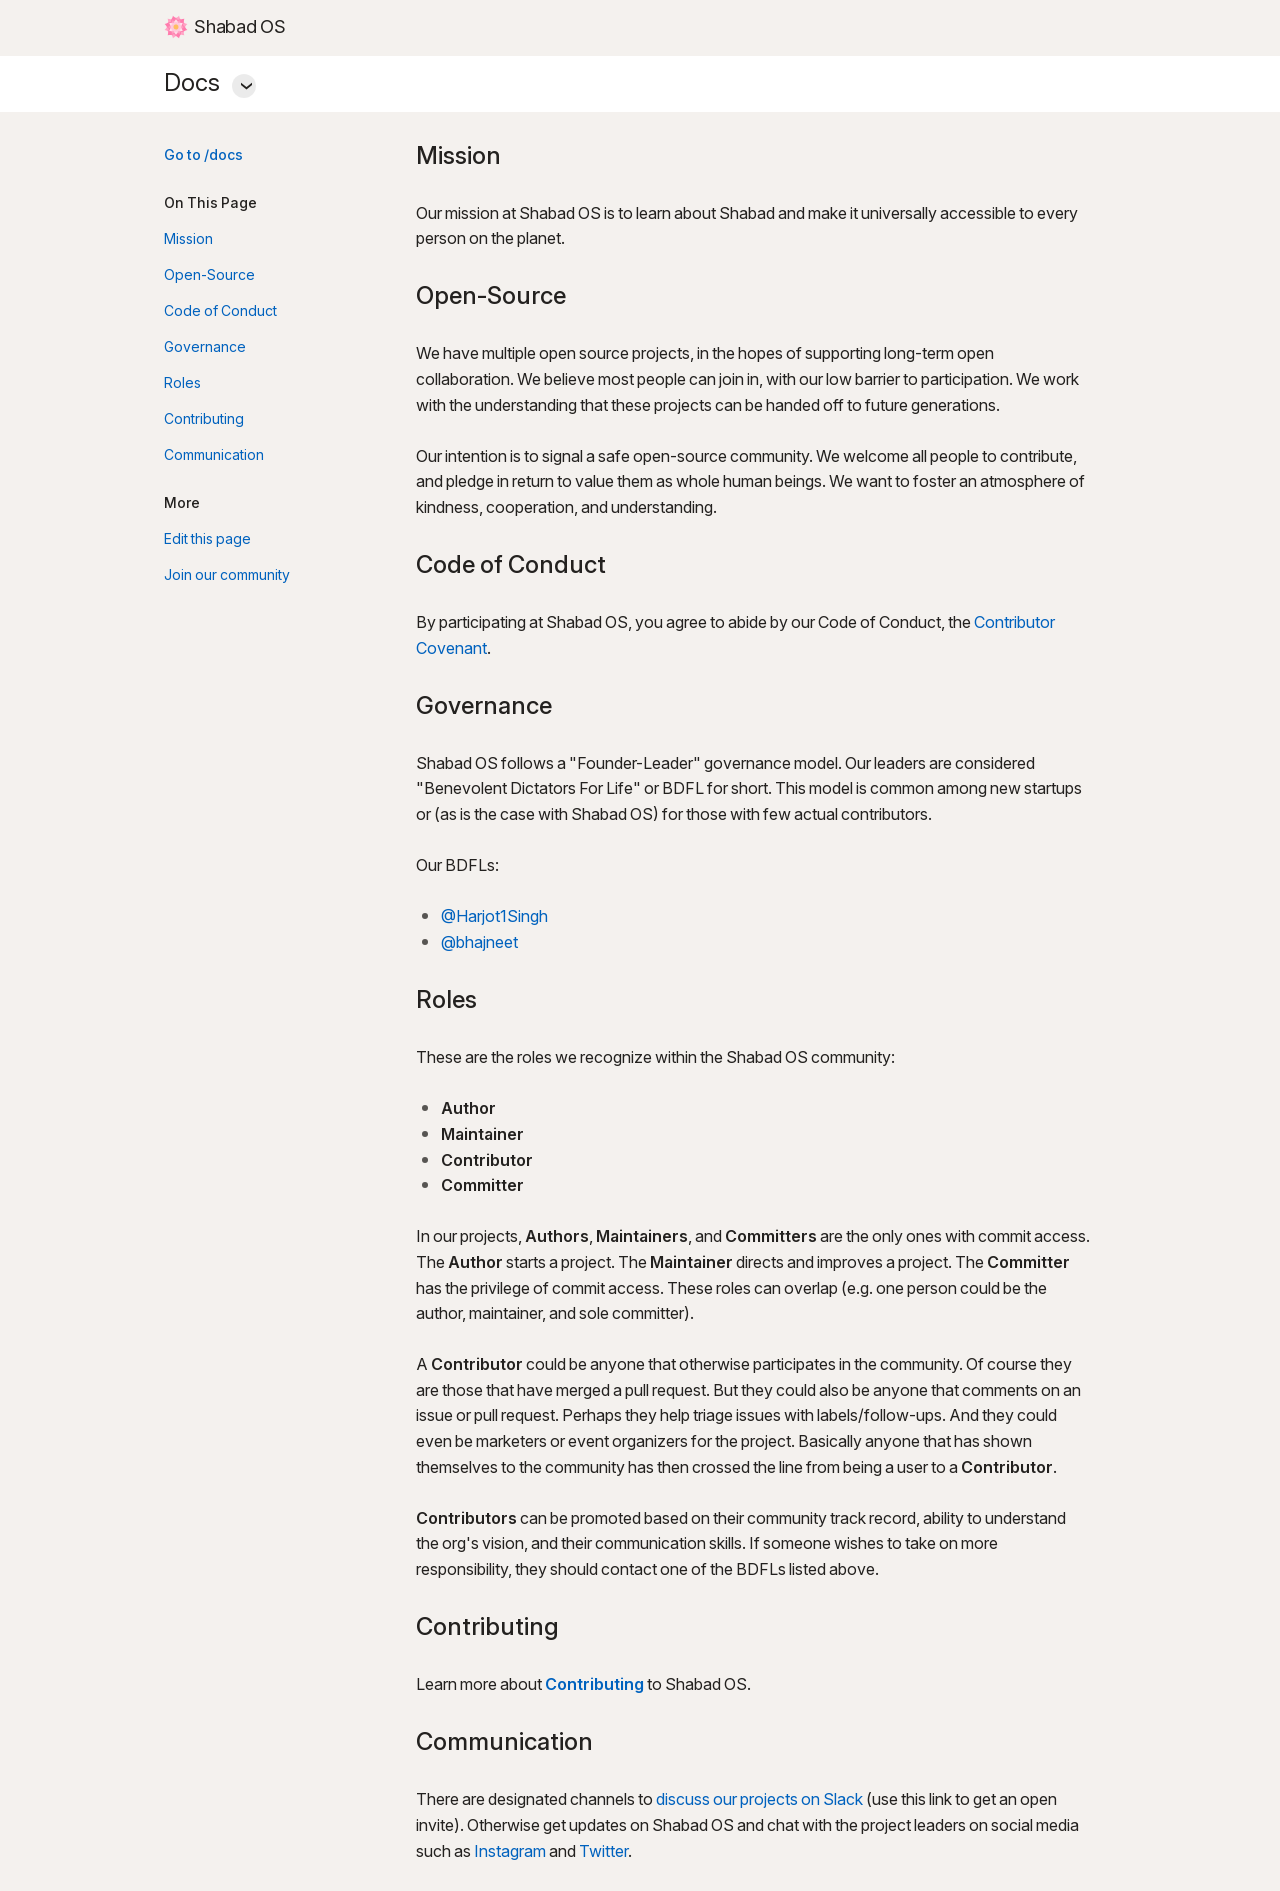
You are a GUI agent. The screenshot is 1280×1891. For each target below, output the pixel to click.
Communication (214, 455)
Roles (182, 383)
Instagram (510, 1852)
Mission (188, 239)
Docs (640, 80)
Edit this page (207, 539)
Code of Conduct (220, 311)
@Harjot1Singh (494, 917)
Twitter (603, 1852)
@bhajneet (479, 943)
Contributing (204, 419)
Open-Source (209, 275)
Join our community (227, 575)
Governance (205, 347)
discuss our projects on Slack (759, 1800)
